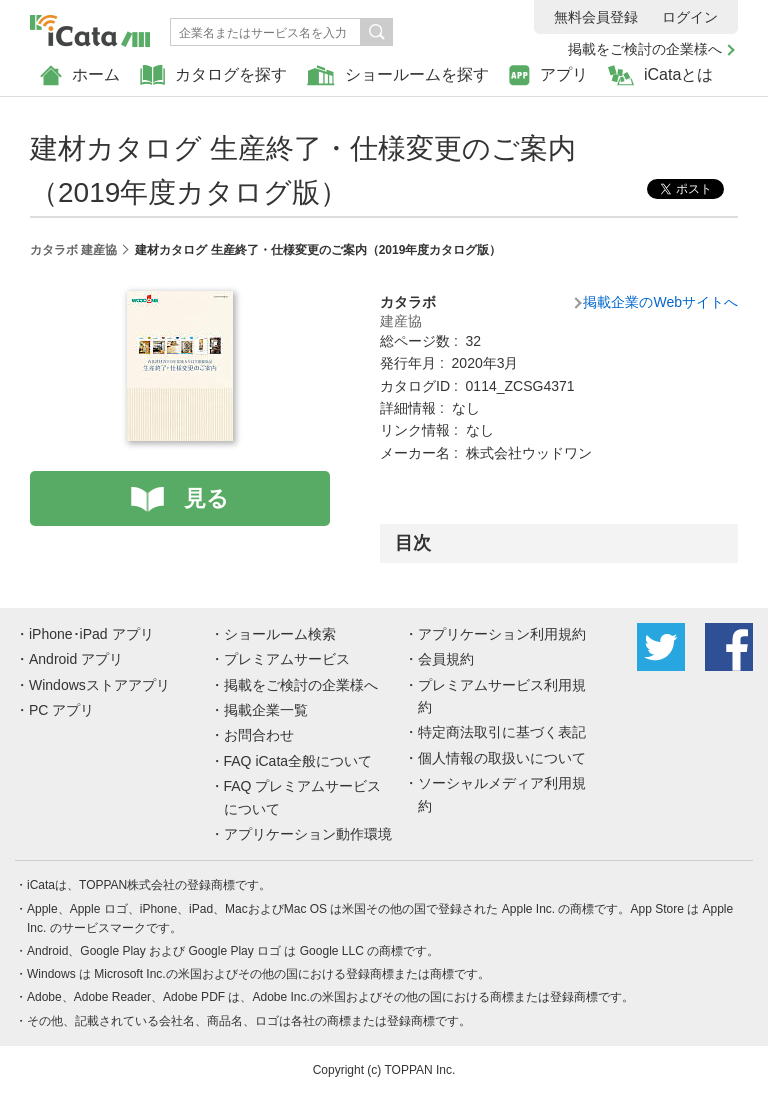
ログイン (690, 17)
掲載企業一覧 (266, 710)
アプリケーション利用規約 (502, 634)
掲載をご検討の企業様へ (645, 49)
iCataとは (660, 75)
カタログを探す (213, 75)
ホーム (80, 75)
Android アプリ (76, 659)
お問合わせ (259, 735)
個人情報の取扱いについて (502, 758)
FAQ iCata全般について (298, 761)
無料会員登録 (596, 17)
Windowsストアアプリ (99, 685)
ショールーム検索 (280, 634)
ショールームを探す (398, 75)
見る (206, 498)
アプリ (548, 75)
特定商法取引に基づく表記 (502, 732)
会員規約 (446, 659)
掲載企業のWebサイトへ (660, 302)
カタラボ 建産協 (73, 250)
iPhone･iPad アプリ (91, 634)
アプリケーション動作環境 (308, 834)
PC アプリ (61, 710)
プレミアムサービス (287, 659)
